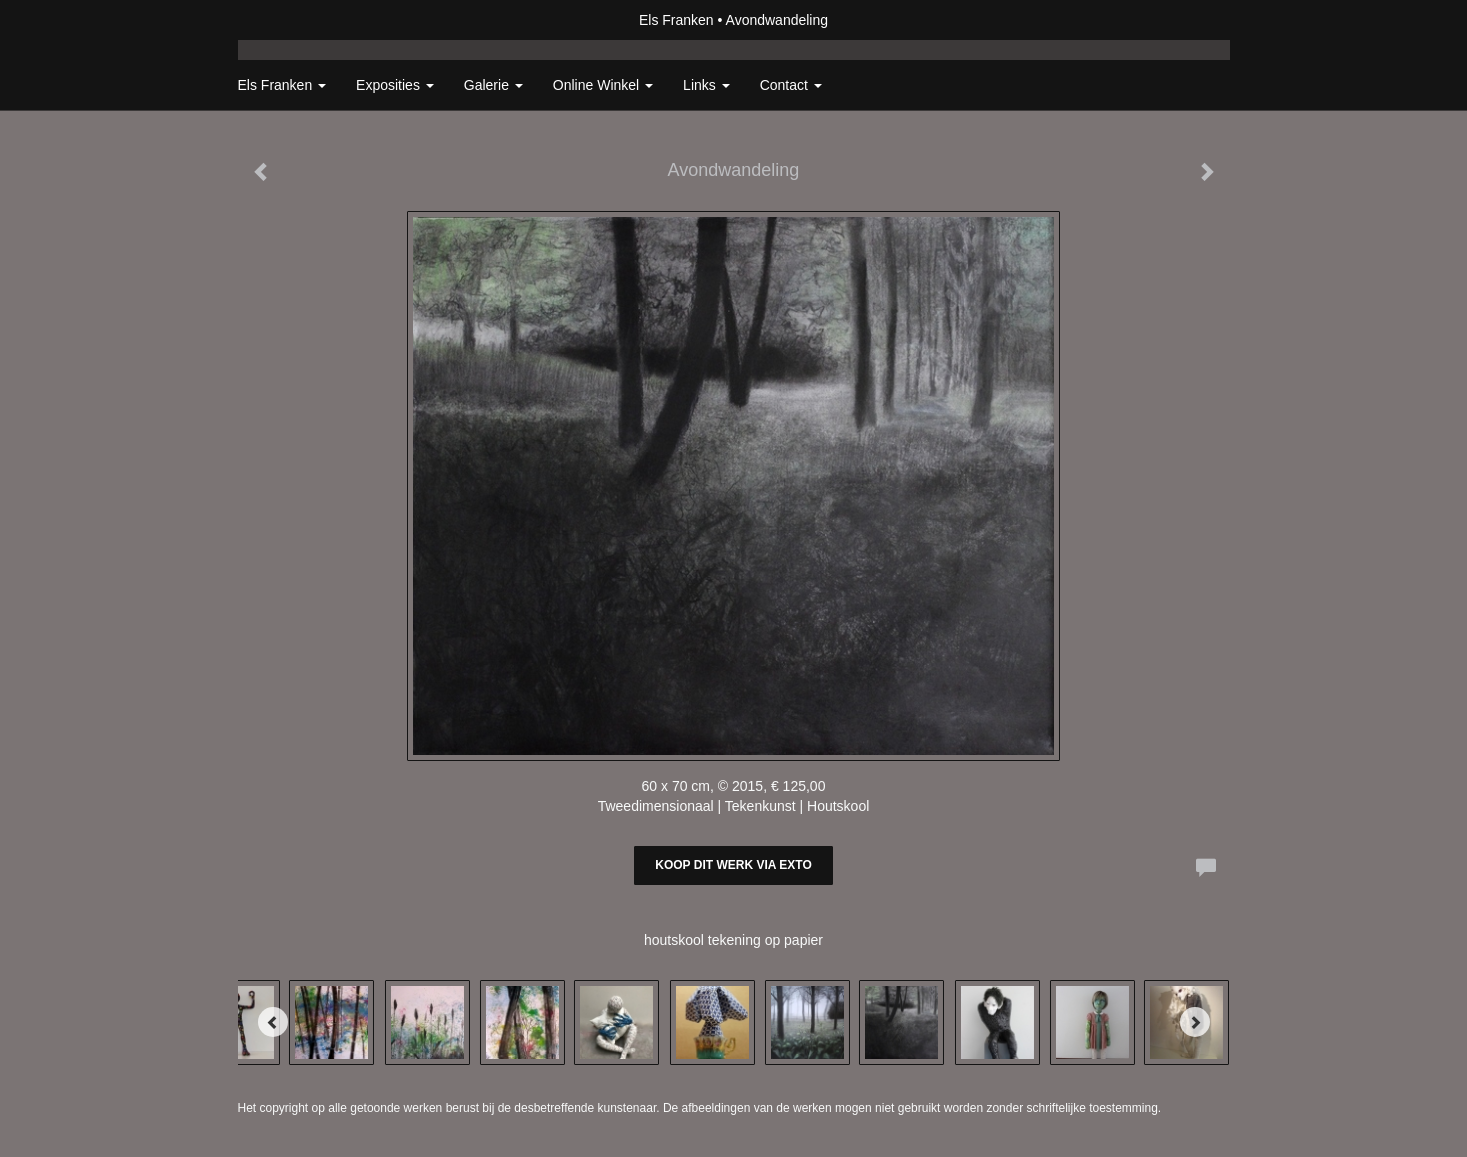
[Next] (1195, 1022)
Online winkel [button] (603, 85)
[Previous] (273, 1022)
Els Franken (676, 20)
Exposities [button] (395, 85)
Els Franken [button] (282, 85)
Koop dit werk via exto (733, 865)
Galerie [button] (493, 85)
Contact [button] (791, 85)
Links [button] (706, 85)
